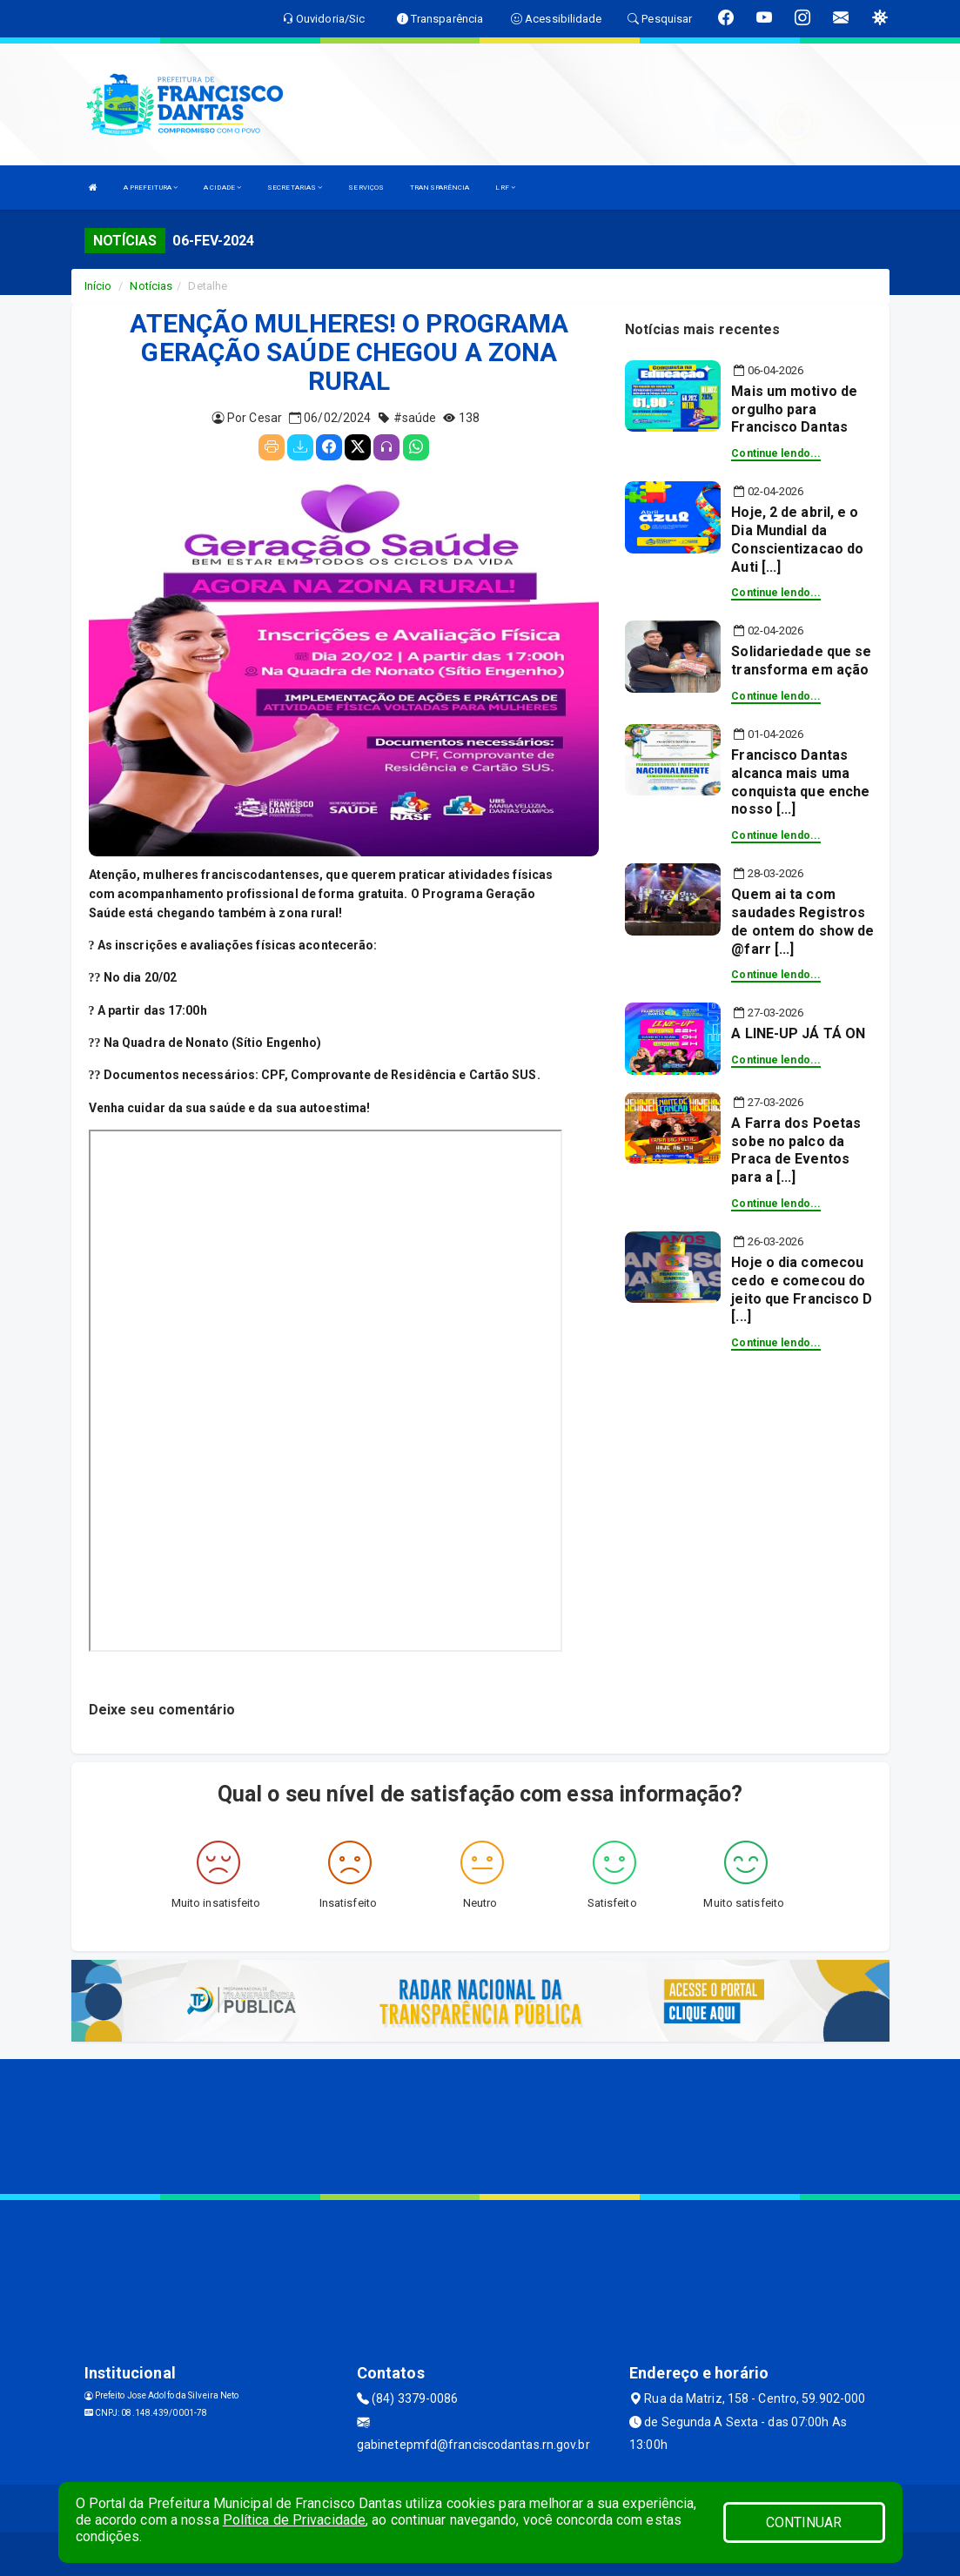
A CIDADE (222, 187)
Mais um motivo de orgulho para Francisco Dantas (794, 409)
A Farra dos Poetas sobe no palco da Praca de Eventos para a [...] (796, 1150)
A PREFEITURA (151, 187)
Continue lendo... (776, 453)
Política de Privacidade (294, 2520)
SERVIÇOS (366, 187)
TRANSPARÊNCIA (439, 187)
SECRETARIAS (294, 187)
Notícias (151, 285)
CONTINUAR (804, 2522)
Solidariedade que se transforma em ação (801, 660)
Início (98, 285)
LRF (505, 187)
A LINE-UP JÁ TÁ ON (798, 1033)
